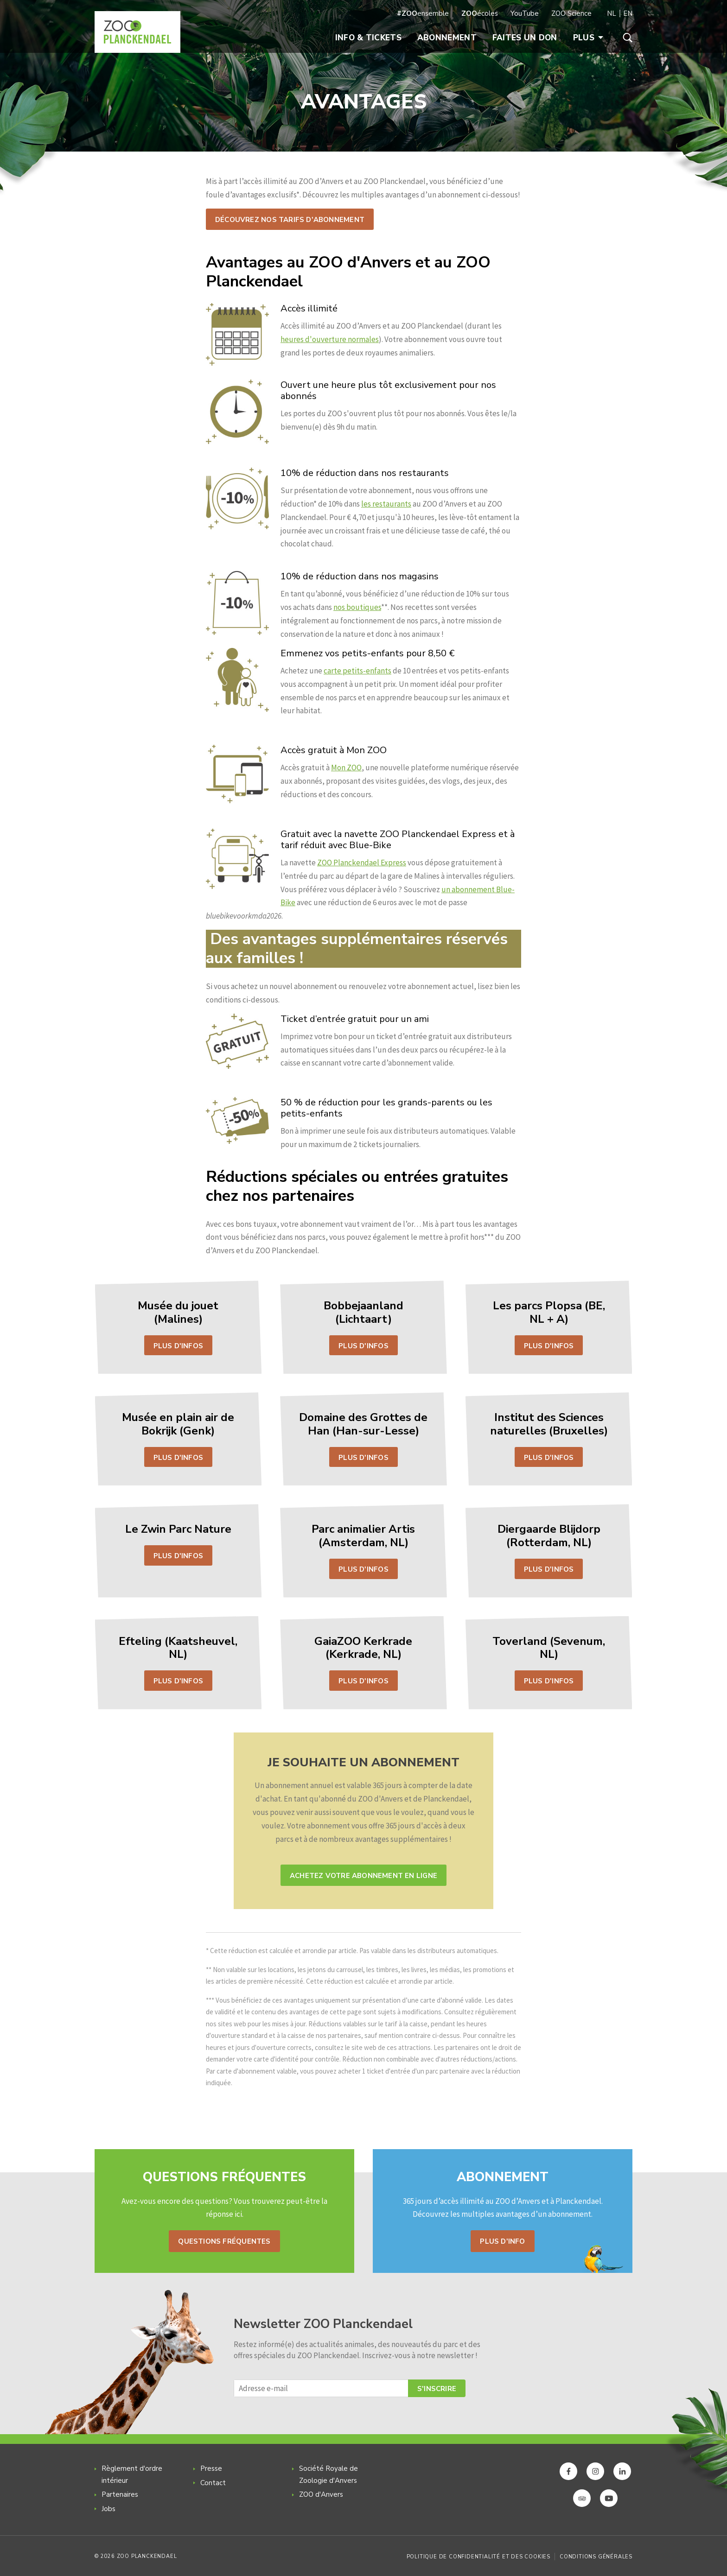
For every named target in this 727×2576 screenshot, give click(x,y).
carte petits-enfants (357, 671)
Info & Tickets (368, 37)
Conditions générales (596, 2556)
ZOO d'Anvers (321, 2494)
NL (611, 13)
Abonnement (447, 37)
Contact (213, 2482)
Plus (588, 37)
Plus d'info (502, 2241)
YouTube (524, 13)
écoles (479, 13)
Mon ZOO (346, 767)
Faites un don (524, 37)
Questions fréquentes (224, 2241)
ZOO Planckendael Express (361, 862)
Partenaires (120, 2494)
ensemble (423, 13)
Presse (211, 2468)
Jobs (108, 2508)
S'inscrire (436, 2388)
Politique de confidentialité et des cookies (478, 2556)
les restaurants (386, 504)
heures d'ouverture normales (330, 339)
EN (627, 13)
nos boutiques (357, 607)
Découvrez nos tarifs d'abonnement (289, 219)
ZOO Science (571, 13)
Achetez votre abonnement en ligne (363, 1875)
